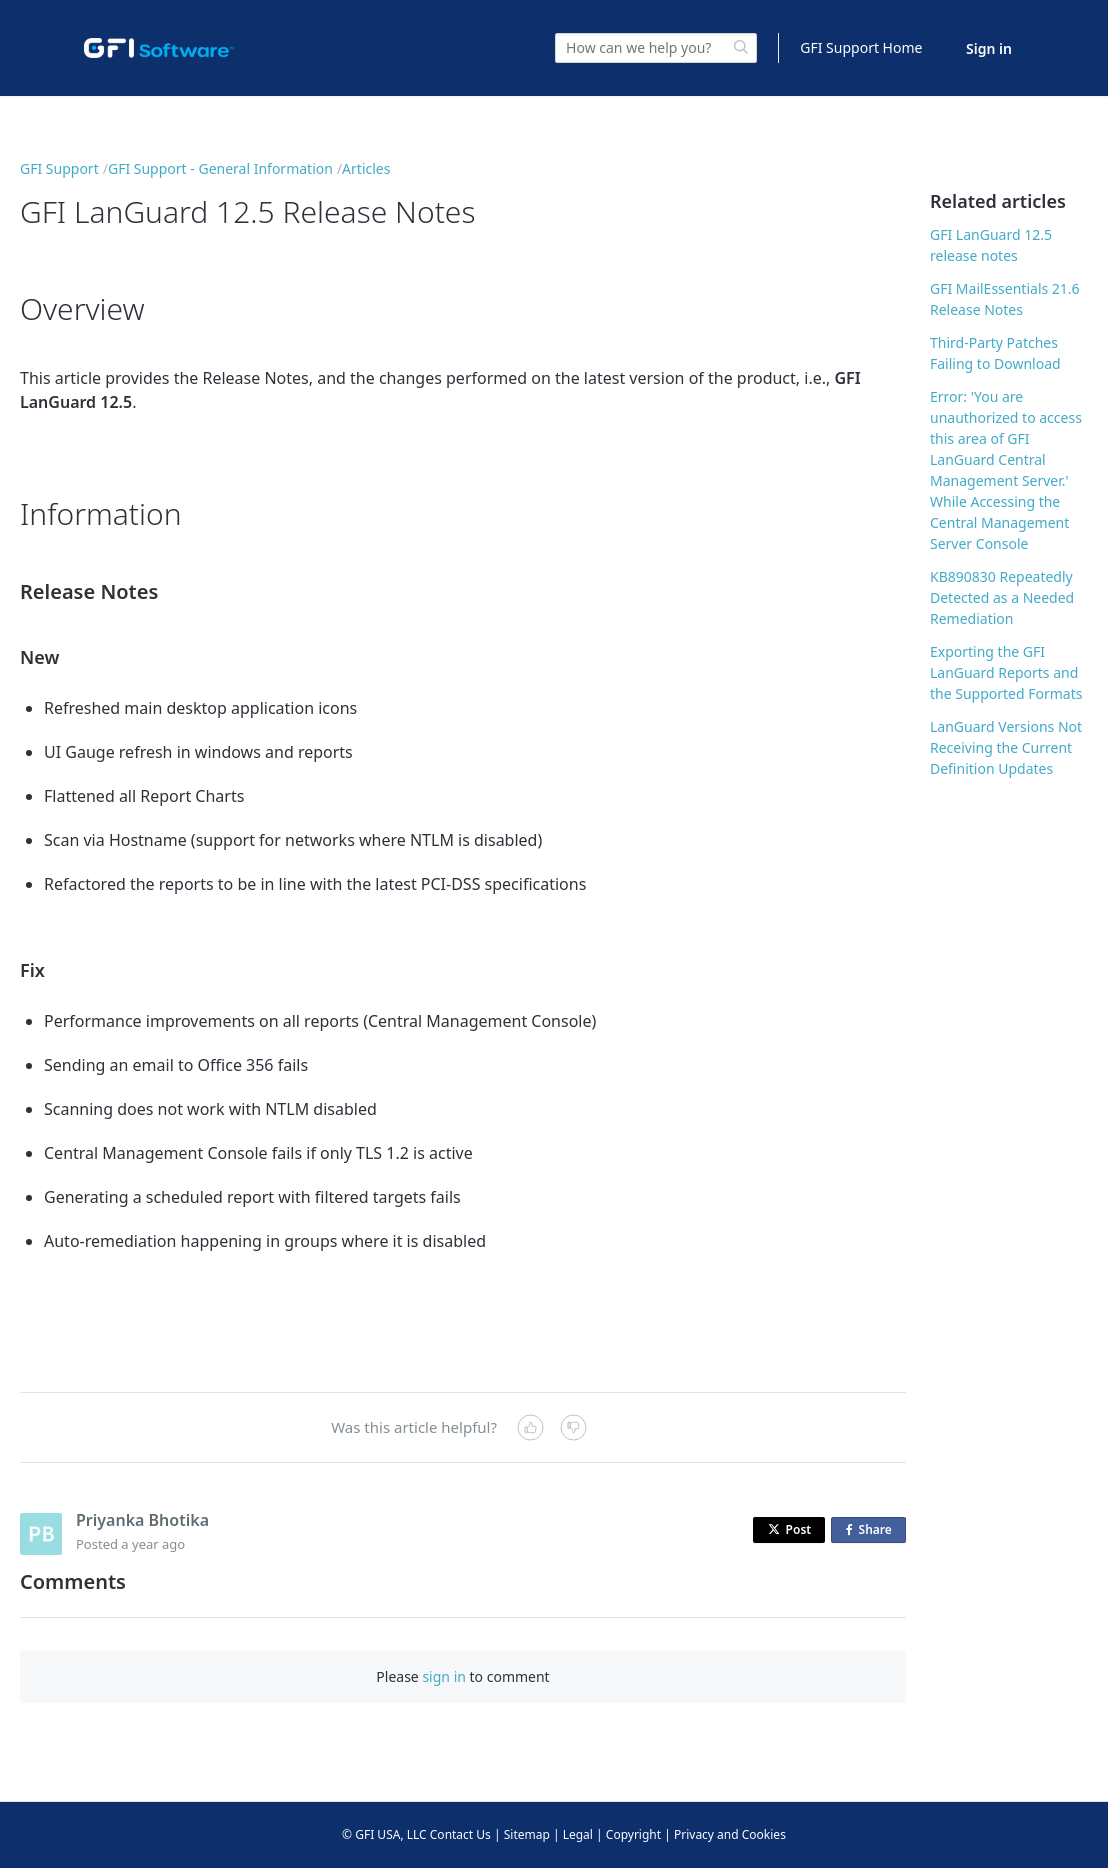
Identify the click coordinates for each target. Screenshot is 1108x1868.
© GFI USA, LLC (384, 1834)
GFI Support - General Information (220, 168)
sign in (443, 1676)
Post (790, 1529)
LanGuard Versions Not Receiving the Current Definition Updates (1006, 747)
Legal (578, 1834)
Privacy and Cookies (730, 1834)
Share (873, 1530)
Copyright (633, 1834)
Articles (366, 168)
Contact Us (460, 1834)
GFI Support (59, 168)
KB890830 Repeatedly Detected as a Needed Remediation (1002, 597)
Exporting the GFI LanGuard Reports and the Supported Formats (1006, 672)
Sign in (989, 48)
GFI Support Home (861, 47)
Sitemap (527, 1834)
